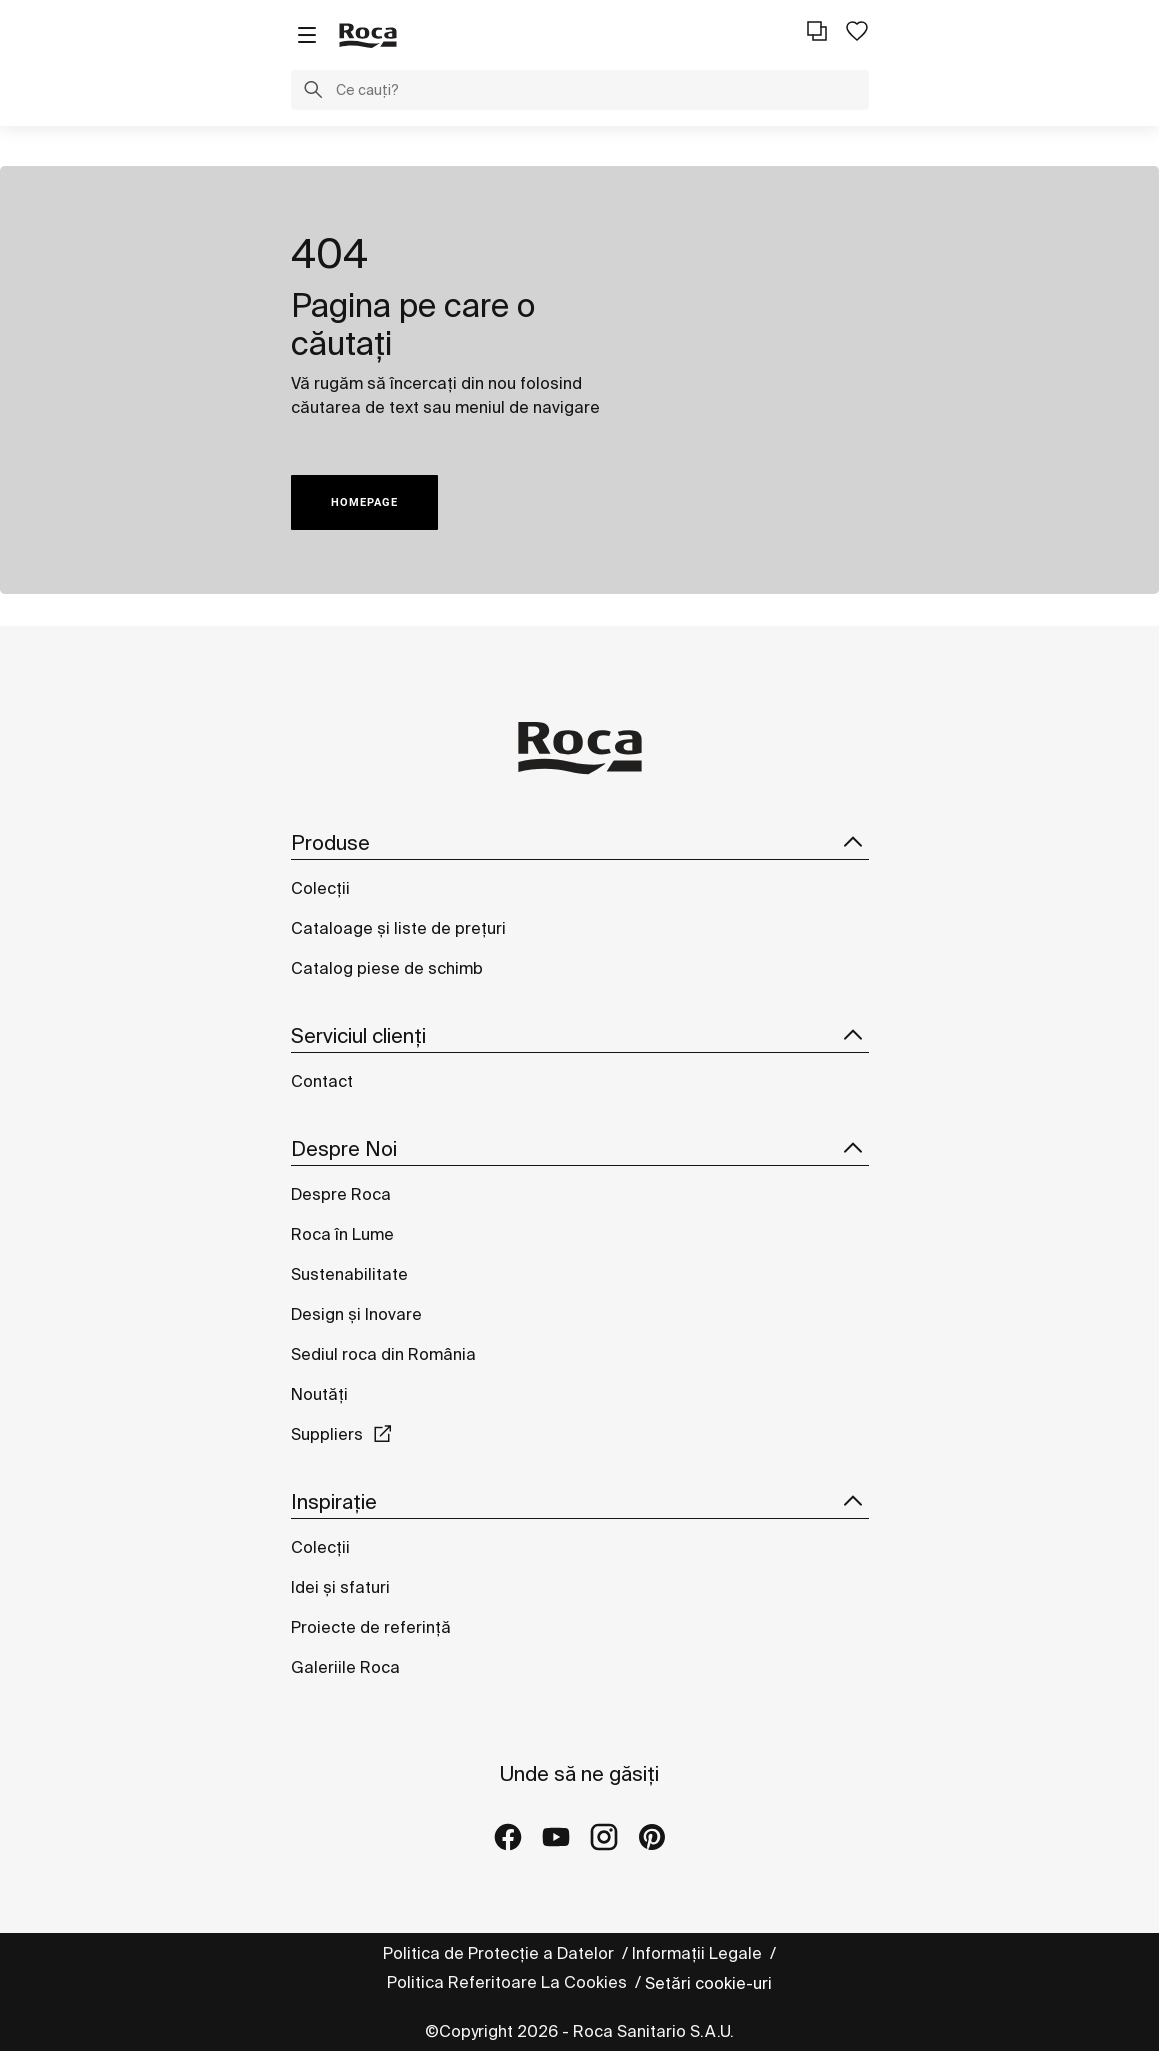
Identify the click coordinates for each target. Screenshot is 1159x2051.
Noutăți (321, 1394)
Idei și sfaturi (340, 1587)
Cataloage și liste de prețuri (398, 928)
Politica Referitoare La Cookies (509, 1982)
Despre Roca (341, 1194)
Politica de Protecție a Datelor (500, 1953)
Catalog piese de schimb (387, 968)
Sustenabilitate (349, 1274)
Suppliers (327, 1434)
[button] (313, 92)
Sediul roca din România (383, 1354)
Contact (322, 1081)
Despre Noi (580, 1149)
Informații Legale (699, 1953)
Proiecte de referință (371, 1627)
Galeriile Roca (345, 1667)
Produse (580, 843)
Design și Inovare (356, 1314)
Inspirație (580, 1502)
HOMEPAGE (364, 502)
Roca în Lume (342, 1234)
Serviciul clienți (580, 1036)
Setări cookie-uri (708, 1983)
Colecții (320, 888)
